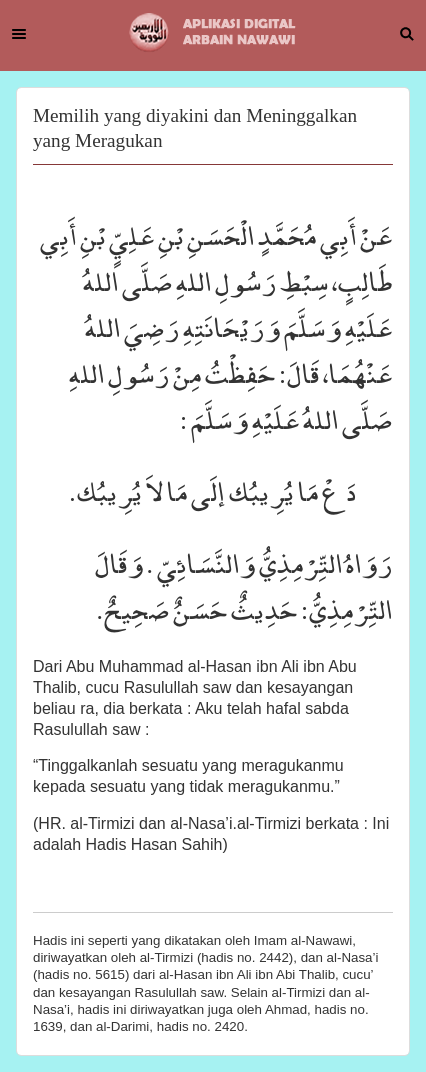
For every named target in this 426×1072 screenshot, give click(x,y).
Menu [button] (19, 34)
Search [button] (407, 34)
